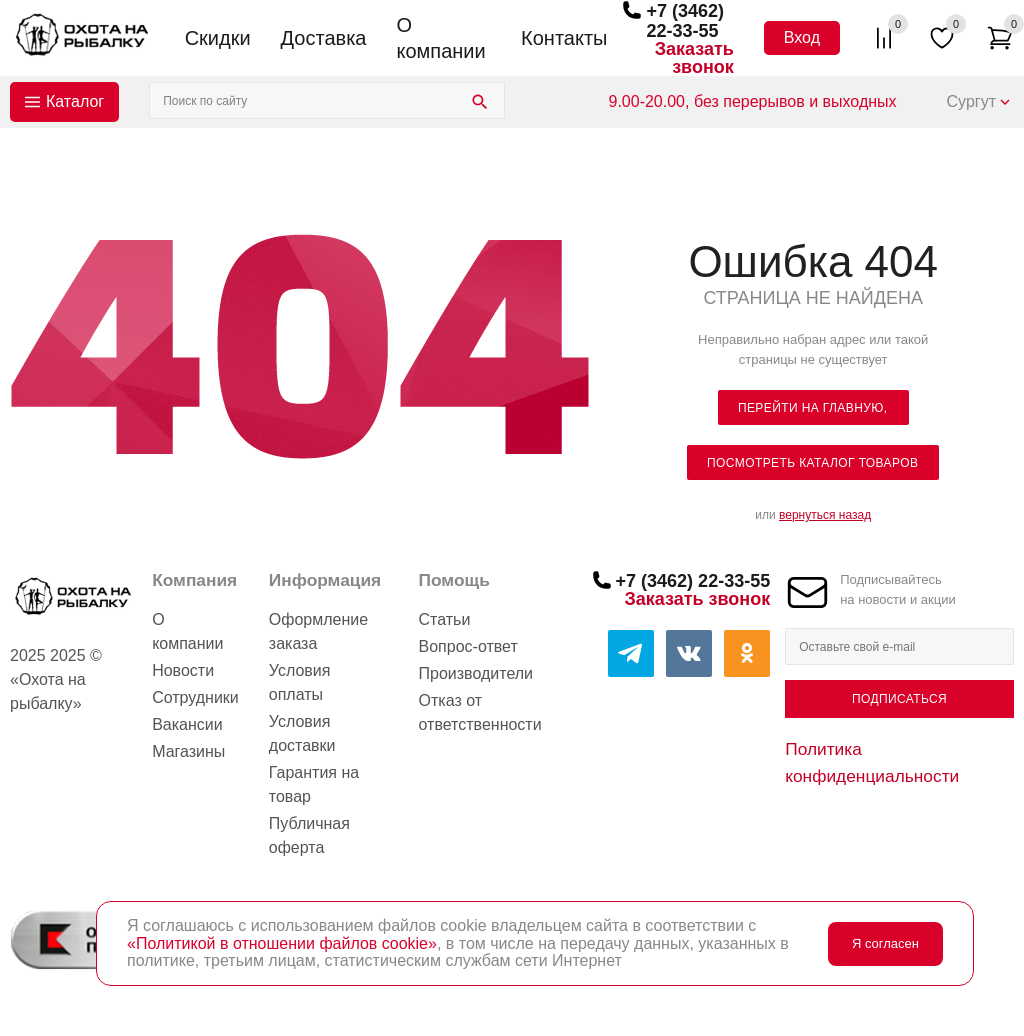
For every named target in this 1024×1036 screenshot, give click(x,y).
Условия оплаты (300, 682)
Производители (476, 673)
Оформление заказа (318, 631)
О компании (440, 38)
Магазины (188, 751)
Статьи (445, 619)
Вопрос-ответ (468, 646)
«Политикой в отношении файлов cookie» (282, 943)
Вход (802, 37)
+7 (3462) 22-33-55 (685, 21)
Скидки (218, 38)
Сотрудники (195, 697)
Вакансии (187, 724)
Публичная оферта (309, 835)
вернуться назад (825, 515)
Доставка (324, 38)
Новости (183, 670)
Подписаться (899, 699)
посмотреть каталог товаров (812, 463)
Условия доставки (302, 733)
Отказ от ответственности (480, 712)
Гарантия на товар (314, 784)
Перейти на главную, (813, 408)
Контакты (564, 38)
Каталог (75, 101)
